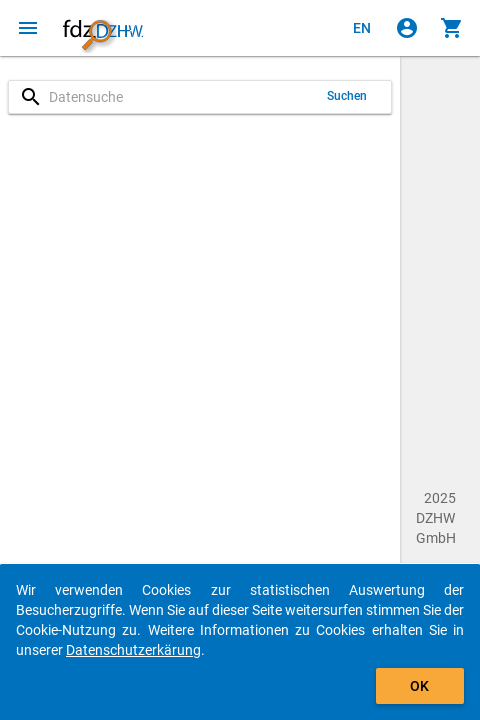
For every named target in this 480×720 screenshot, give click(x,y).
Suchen (347, 96)
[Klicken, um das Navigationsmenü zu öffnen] (28, 28)
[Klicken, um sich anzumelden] (407, 28)
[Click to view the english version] (362, 28)
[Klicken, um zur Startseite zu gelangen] (103, 28)
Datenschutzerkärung (133, 650)
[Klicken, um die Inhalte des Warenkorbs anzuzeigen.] (452, 28)
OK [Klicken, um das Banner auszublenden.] (419, 686)
